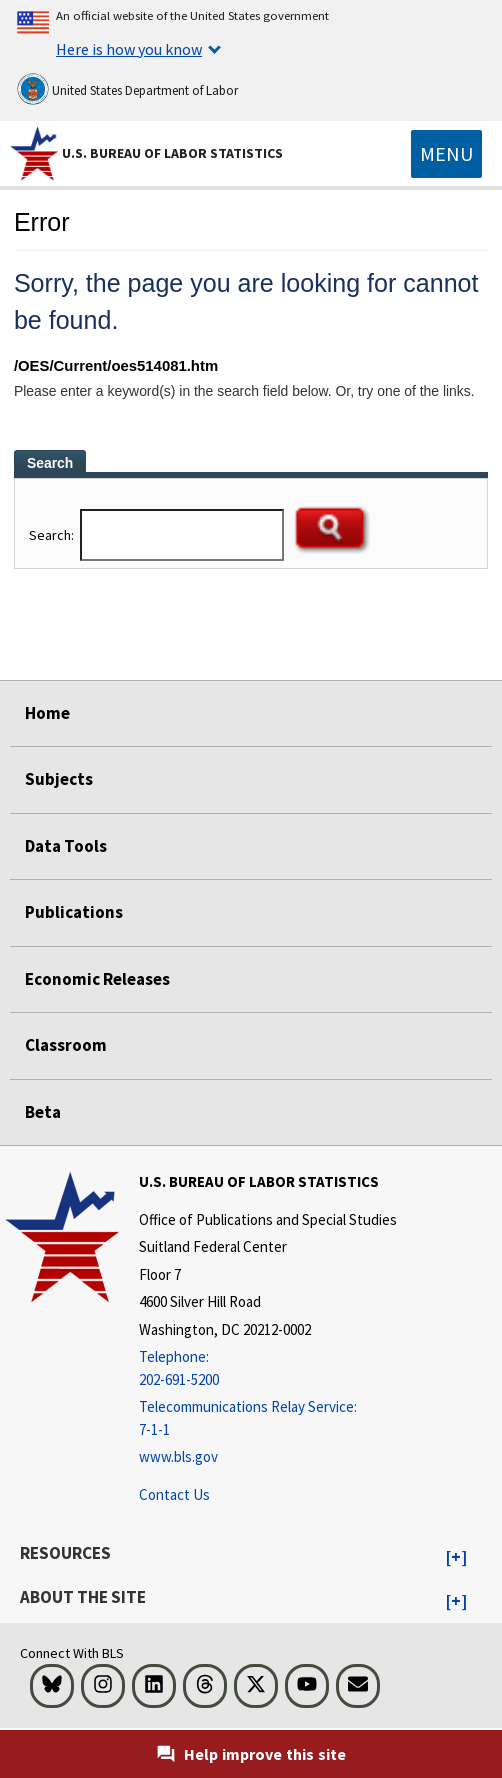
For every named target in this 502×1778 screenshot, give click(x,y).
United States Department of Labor (127, 89)
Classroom (66, 1045)
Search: (53, 535)
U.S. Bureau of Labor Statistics (172, 153)
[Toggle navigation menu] (446, 154)
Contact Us (174, 1494)
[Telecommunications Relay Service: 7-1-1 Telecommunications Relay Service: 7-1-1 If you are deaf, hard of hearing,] (268, 1418)
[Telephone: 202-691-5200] (268, 1368)
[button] (456, 1558)
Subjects (59, 779)
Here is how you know (129, 49)
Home (47, 713)
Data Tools (66, 846)
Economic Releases (97, 979)
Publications (74, 912)
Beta (43, 1112)
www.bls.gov (178, 1456)
